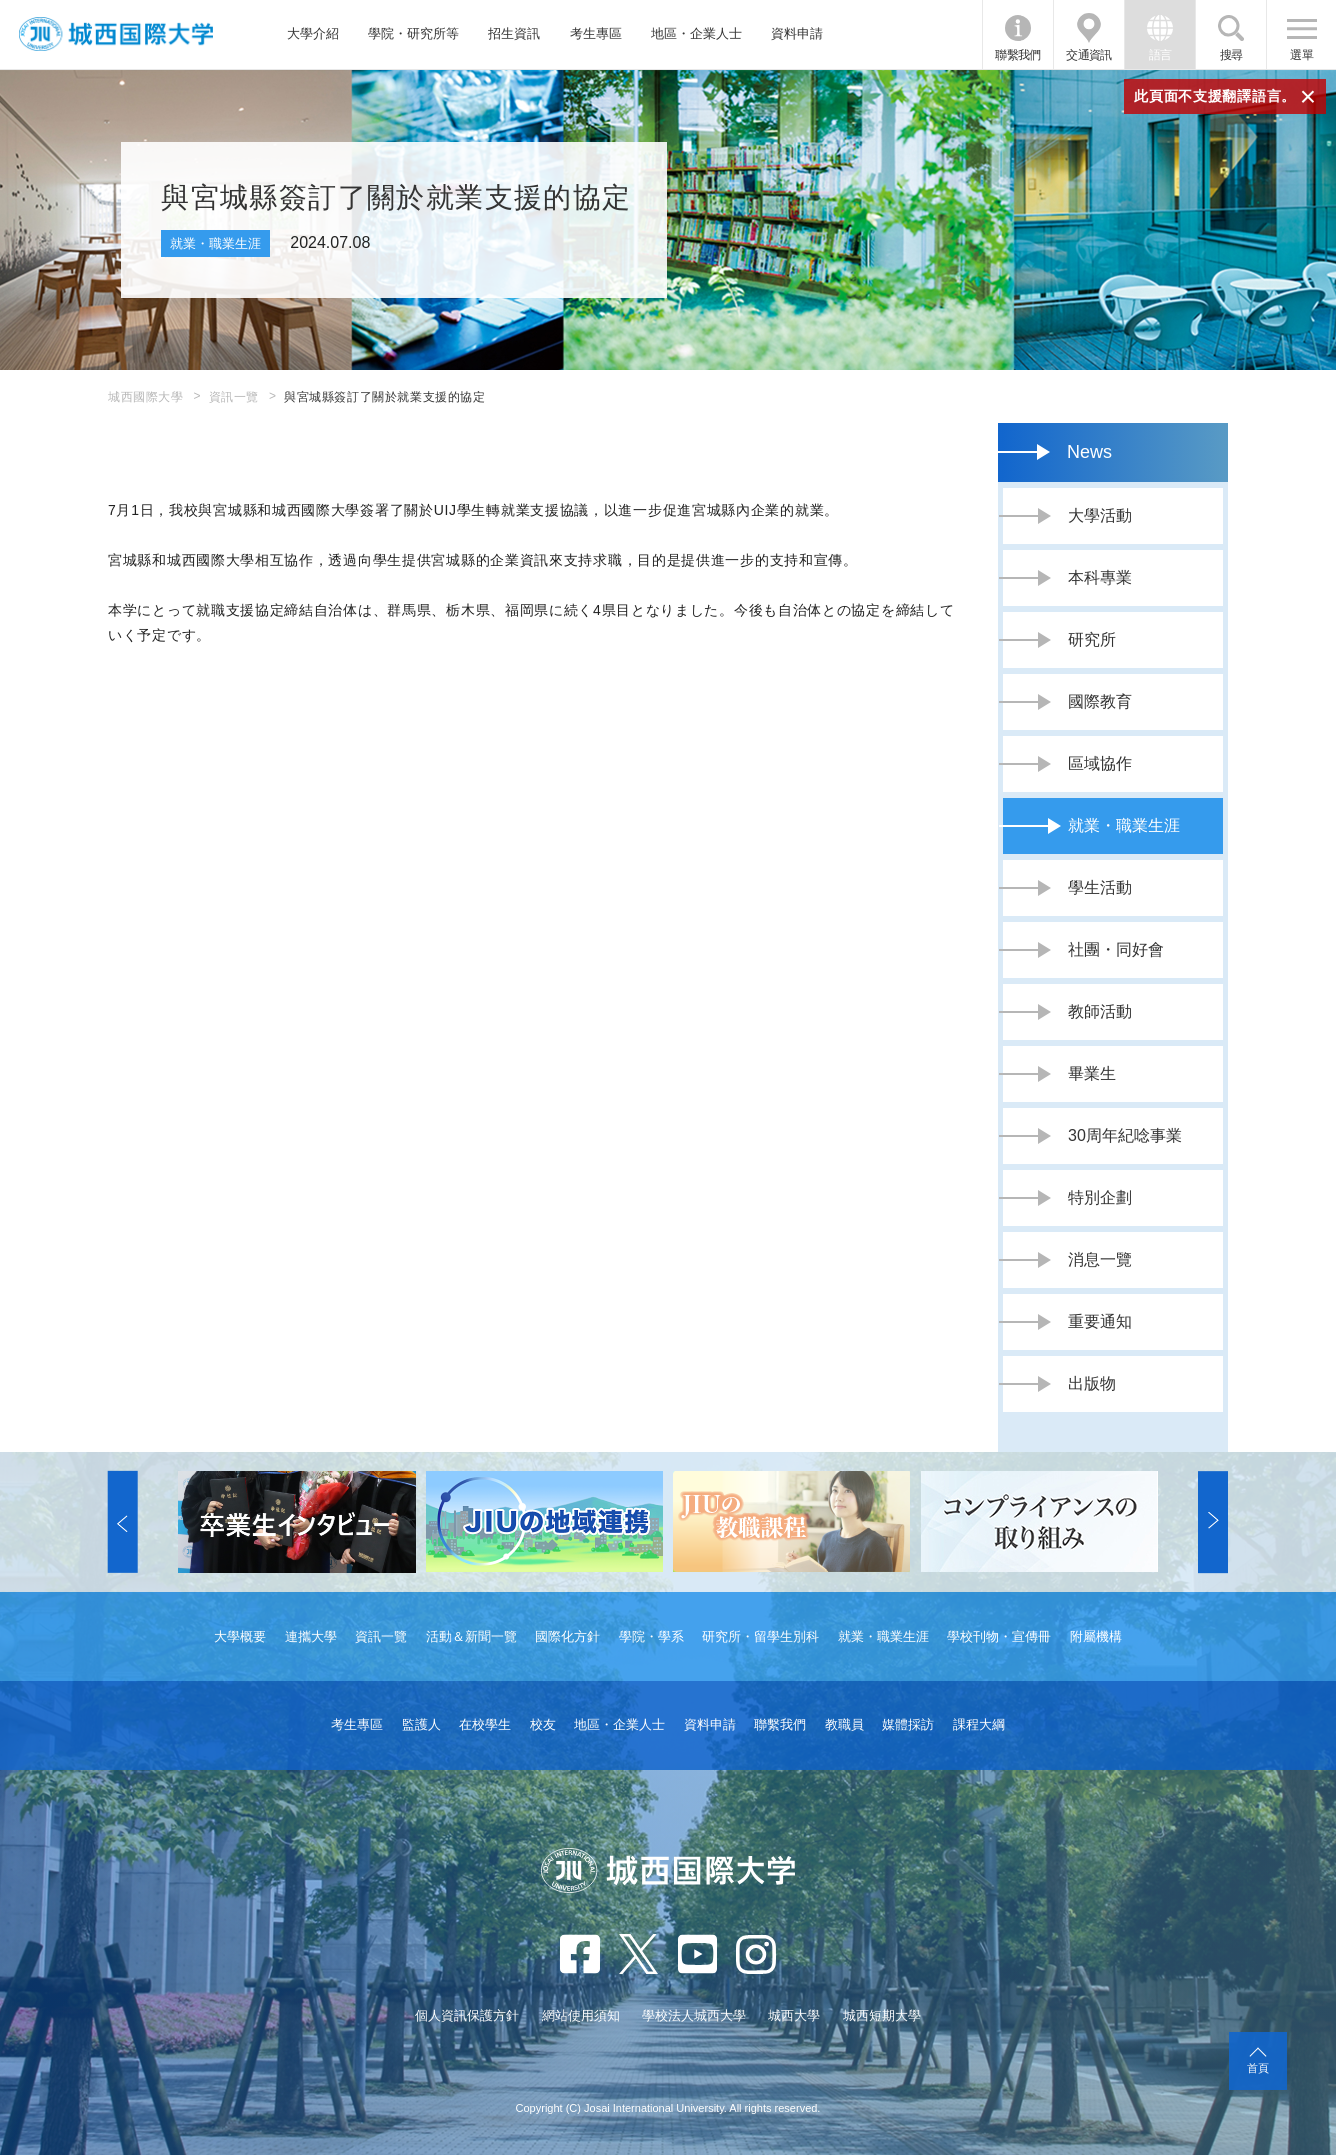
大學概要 (240, 1636)
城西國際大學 (146, 397)
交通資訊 (1089, 55)
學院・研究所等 (413, 33)
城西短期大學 (882, 2015)
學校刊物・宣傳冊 (999, 1636)
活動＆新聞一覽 (471, 1636)
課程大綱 (979, 1724)
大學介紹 (313, 33)
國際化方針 (567, 1636)
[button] (123, 1522)
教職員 (844, 1724)
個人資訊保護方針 (467, 2015)
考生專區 (596, 33)
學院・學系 (651, 1636)
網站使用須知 (581, 2015)
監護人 (421, 1724)
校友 (543, 1724)
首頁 (1258, 2068)
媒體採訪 (908, 1724)
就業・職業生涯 (883, 1636)
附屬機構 (1096, 1636)
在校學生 (485, 1724)
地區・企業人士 (696, 33)
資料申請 (797, 33)
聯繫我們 (1018, 55)
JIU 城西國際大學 (116, 34)
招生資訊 (514, 33)
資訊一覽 (234, 397)
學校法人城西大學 (694, 2015)
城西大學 (794, 2015)
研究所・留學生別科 (760, 1636)
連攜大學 (311, 1636)
